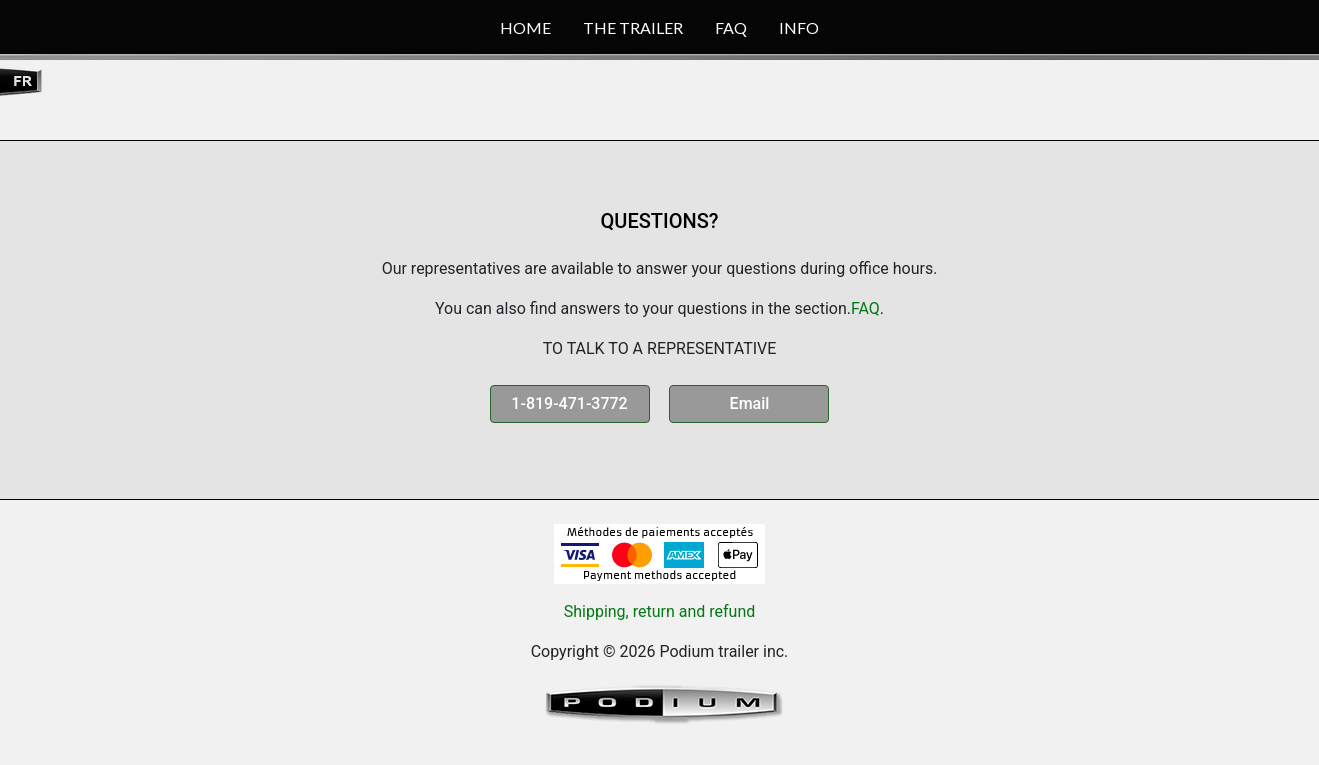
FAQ (731, 27)
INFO (799, 27)
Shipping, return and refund (660, 611)
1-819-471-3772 (569, 403)
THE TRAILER (633, 27)
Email (750, 403)
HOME (525, 27)
